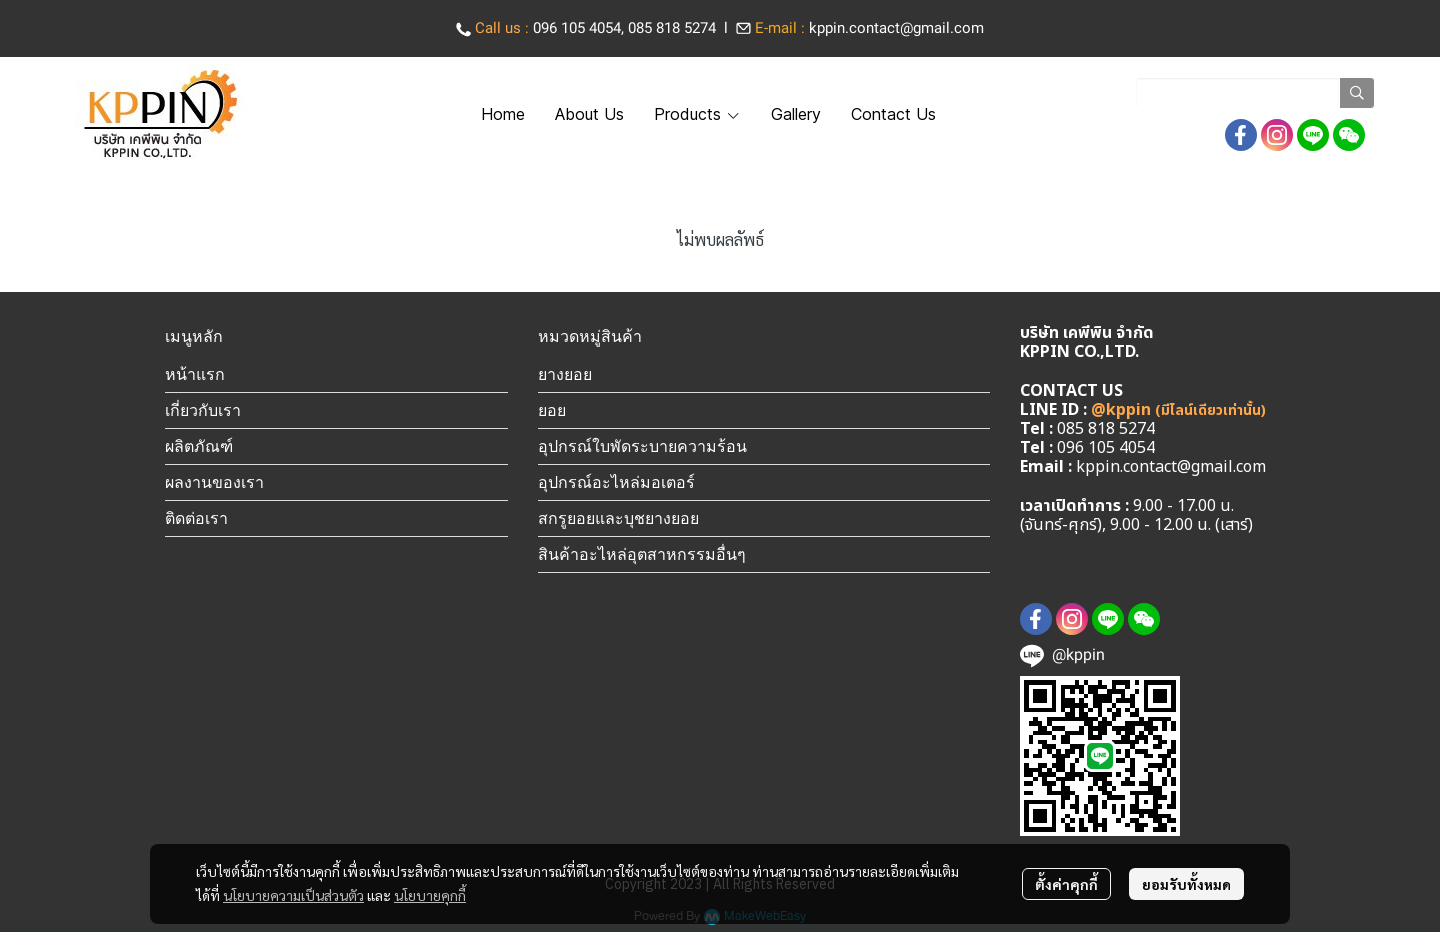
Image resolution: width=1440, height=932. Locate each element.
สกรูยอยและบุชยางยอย (618, 518)
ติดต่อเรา (196, 518)
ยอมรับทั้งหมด (1186, 884)
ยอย (552, 410)
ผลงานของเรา (214, 482)
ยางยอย (565, 374)
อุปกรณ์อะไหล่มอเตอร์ (616, 482)
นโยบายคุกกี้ (430, 895)
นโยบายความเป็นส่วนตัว (293, 895)
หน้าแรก (195, 374)
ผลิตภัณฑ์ (199, 446)
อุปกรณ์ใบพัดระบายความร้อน (642, 446)
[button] (1255, 93)
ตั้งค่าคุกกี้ (1066, 884)
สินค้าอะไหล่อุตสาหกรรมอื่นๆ (642, 554)
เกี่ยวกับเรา (203, 410)
